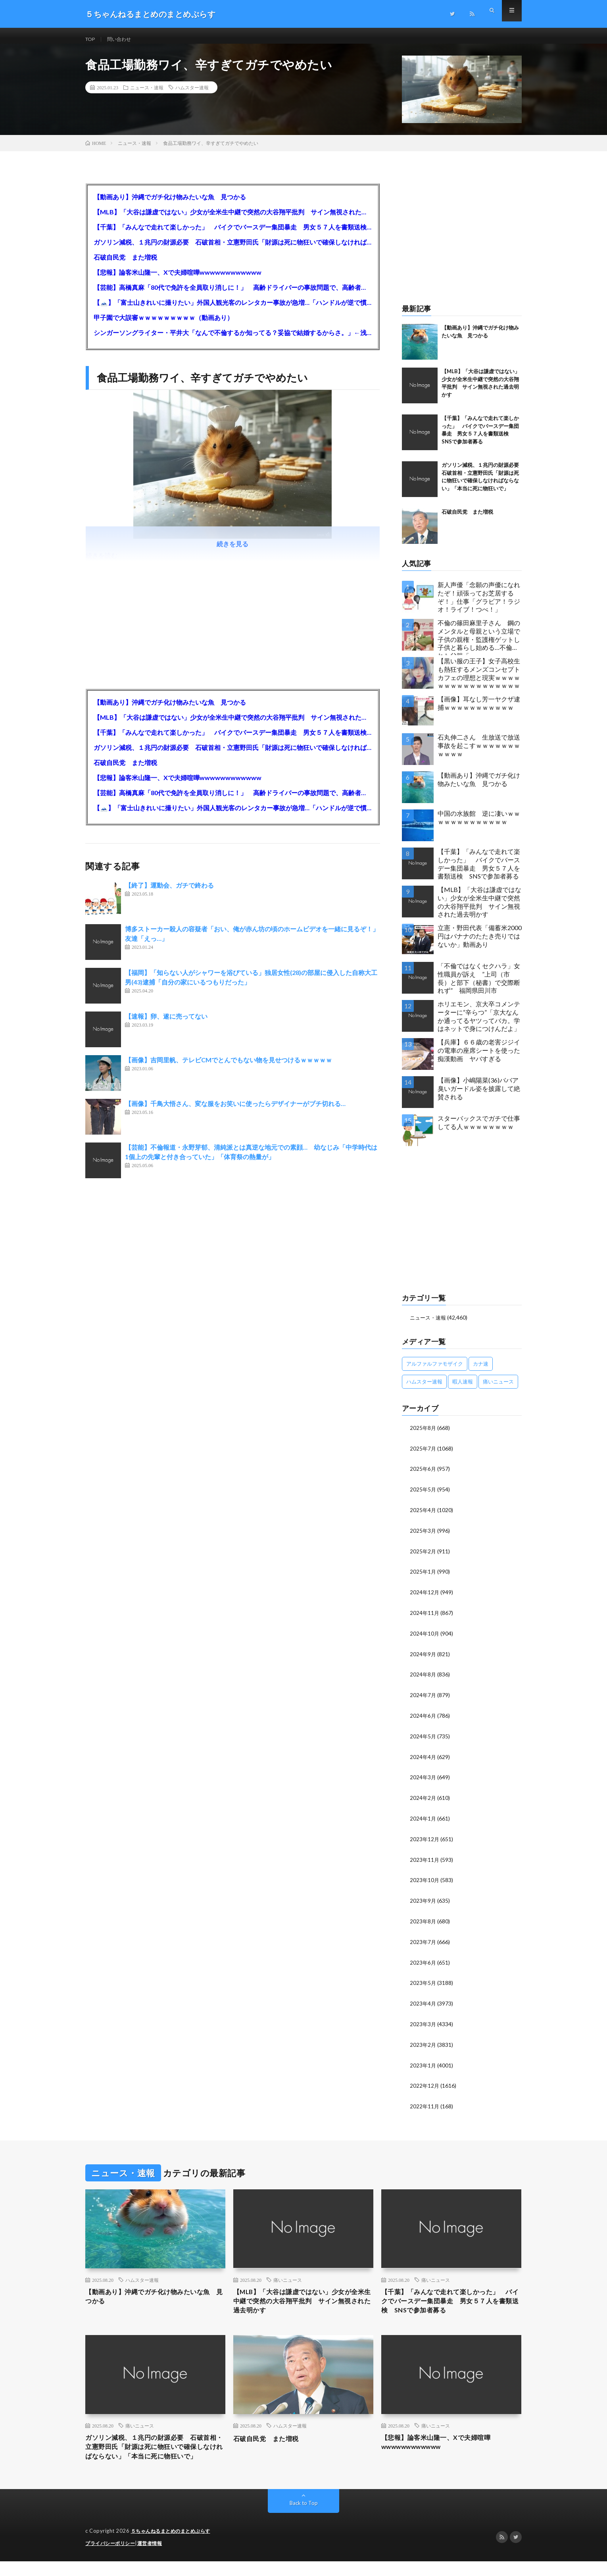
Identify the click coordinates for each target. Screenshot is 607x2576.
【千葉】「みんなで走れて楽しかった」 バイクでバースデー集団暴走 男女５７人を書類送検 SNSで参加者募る (233, 235)
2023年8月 (423, 1921)
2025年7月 (423, 1455)
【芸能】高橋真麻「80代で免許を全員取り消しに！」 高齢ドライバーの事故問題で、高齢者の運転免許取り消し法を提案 (233, 295)
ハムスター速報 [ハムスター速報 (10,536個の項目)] (424, 1389)
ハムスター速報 (192, 95)
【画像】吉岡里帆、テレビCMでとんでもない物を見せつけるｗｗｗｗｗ (228, 1067)
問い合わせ (123, 39)
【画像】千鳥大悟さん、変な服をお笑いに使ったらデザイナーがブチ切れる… (235, 1111)
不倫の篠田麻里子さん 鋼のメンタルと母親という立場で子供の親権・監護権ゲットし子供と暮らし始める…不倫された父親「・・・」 (479, 645)
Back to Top (304, 2518)
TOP (91, 39)
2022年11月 (425, 2103)
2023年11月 (425, 1860)
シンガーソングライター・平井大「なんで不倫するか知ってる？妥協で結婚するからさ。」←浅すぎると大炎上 (233, 340)
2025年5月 (423, 1496)
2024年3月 (423, 1779)
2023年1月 (423, 2063)
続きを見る (232, 551)
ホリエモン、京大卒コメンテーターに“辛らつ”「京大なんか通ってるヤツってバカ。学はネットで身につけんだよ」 (479, 1024)
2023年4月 (423, 2002)
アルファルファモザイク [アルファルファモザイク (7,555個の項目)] (434, 1371)
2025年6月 (423, 1475)
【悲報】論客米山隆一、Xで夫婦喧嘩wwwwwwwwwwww (177, 280)
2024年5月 (423, 1739)
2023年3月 (423, 2022)
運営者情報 (154, 2558)
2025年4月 (423, 1516)
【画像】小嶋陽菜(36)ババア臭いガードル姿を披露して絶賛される (479, 1096)
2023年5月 (423, 1982)
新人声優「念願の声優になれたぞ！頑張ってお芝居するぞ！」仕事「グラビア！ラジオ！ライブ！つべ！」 (479, 605)
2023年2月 (423, 2042)
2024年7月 (423, 1698)
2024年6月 (423, 1718)
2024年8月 (423, 1678)
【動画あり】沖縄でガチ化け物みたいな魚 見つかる (170, 204)
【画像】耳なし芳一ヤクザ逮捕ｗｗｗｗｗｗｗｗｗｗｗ (479, 711)
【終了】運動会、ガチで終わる (169, 893)
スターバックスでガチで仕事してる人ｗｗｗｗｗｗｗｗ (479, 1130)
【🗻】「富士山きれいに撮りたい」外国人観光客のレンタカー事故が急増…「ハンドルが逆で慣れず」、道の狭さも (233, 310)
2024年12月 (425, 1597)
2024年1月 (423, 1820)
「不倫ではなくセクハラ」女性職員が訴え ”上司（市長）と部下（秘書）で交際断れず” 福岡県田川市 (479, 986)
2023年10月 (425, 1880)
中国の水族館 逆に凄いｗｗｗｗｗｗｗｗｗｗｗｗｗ (479, 825)
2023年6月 (423, 1961)
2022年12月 (425, 2083)
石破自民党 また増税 (125, 265)
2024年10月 (425, 1637)
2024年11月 (425, 1617)
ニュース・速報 (146, 95)
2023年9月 (423, 1901)
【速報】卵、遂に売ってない (166, 1024)
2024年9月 (423, 1658)
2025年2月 (423, 1556)
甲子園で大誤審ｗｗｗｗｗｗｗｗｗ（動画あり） (163, 325)
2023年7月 (423, 1941)
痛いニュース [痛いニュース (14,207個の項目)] (498, 1389)
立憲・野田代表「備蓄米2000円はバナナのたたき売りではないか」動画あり (480, 944)
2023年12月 (425, 1840)
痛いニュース (287, 2276)
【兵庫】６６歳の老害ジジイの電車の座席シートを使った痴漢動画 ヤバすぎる (479, 1058)
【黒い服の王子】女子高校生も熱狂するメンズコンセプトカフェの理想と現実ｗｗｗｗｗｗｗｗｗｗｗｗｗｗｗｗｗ (479, 681)
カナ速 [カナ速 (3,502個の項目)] (480, 1371)
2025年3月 (423, 1536)
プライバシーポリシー (112, 2558)
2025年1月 (423, 1577)
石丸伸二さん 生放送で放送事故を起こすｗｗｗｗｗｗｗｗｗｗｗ (479, 753)
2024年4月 (423, 1759)
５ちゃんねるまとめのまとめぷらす (174, 2546)
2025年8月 (423, 1435)
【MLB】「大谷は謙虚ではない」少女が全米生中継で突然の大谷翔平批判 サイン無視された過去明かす (233, 219)
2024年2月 (423, 1799)
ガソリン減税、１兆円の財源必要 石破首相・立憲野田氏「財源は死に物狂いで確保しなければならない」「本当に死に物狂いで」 (233, 250)
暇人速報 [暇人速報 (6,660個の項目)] (462, 1389)
